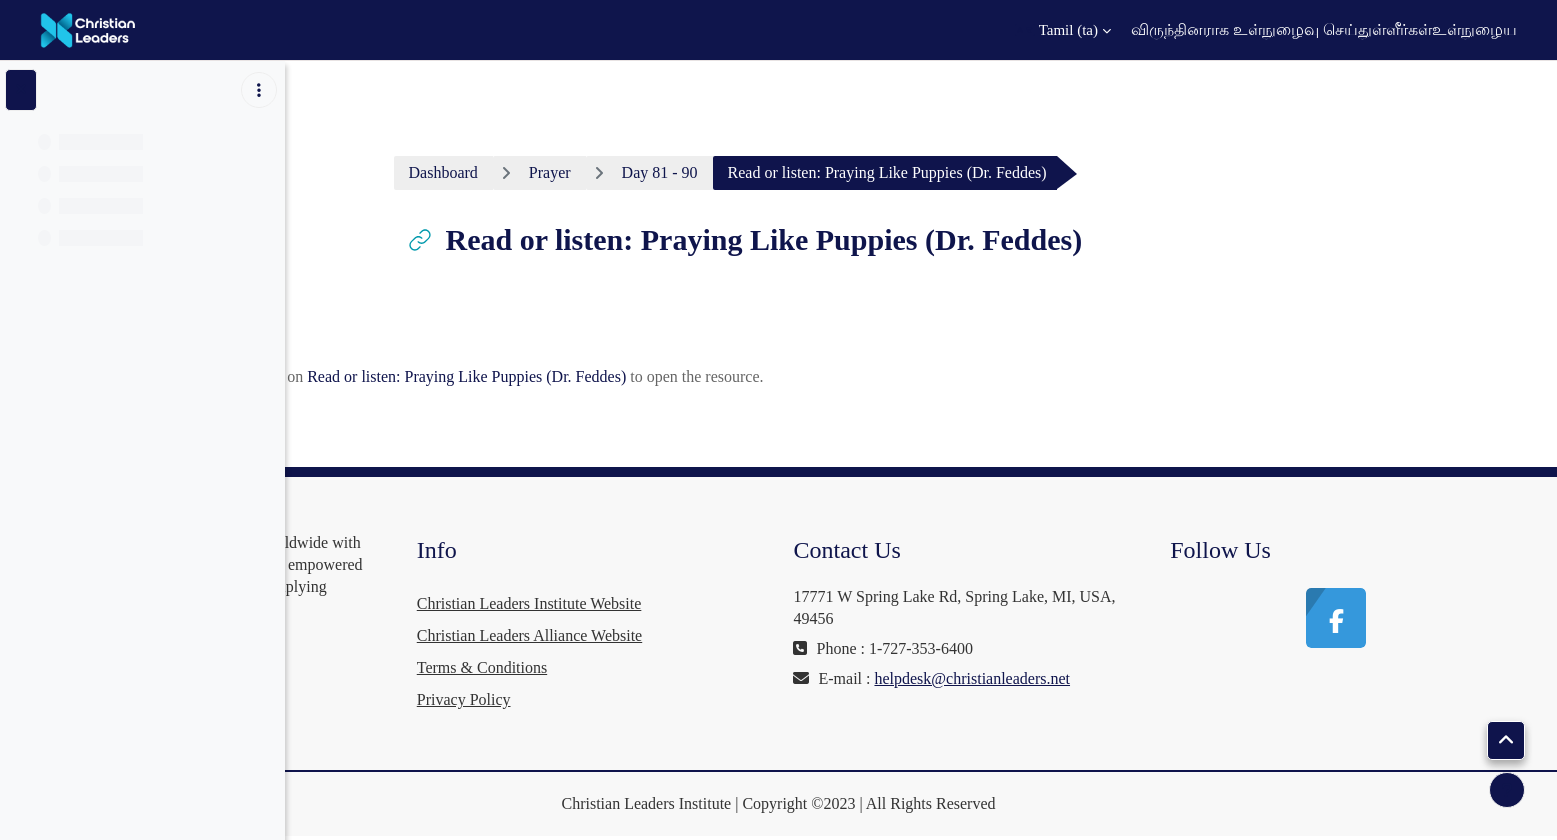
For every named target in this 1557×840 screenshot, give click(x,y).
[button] (1063, 30)
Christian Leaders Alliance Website (755, 635)
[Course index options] (259, 90)
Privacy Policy (690, 699)
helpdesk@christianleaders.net (1042, 700)
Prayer (700, 172)
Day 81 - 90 (810, 172)
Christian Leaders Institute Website (755, 603)
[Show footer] (1507, 790)
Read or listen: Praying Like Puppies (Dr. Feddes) (617, 376)
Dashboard (593, 172)
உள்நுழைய (1474, 29)
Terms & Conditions (708, 667)
